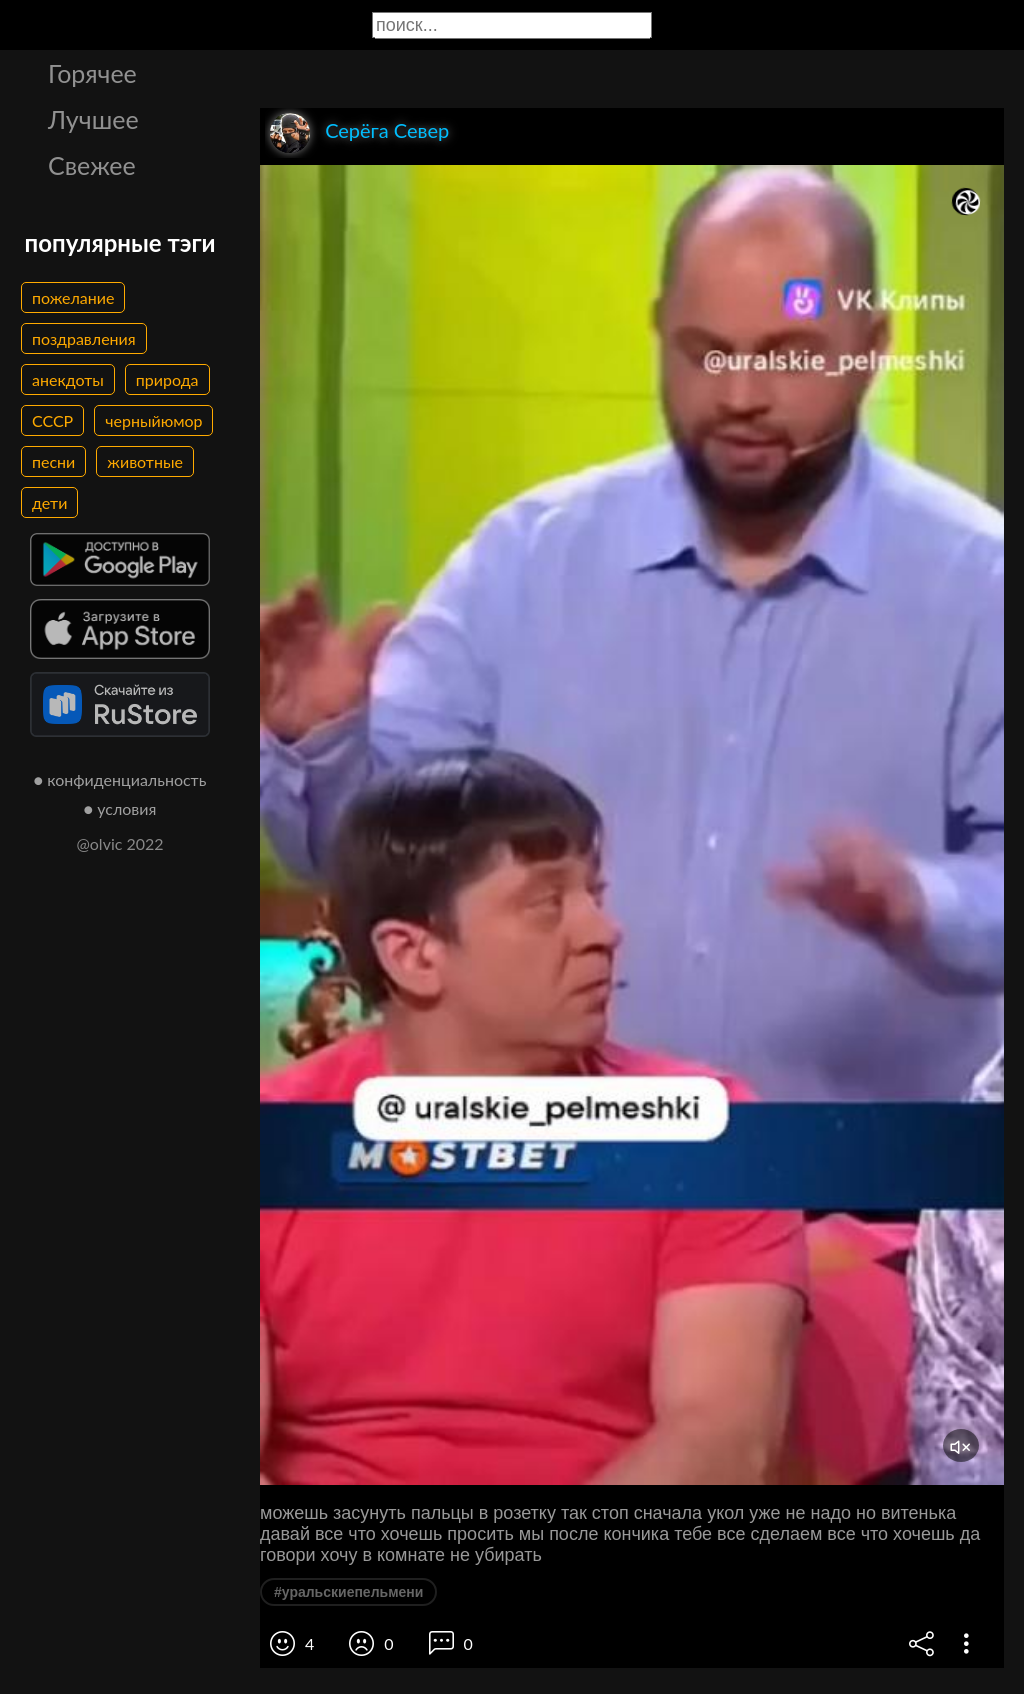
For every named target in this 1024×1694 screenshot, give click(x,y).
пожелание (73, 297)
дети (49, 502)
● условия (120, 808)
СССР (52, 420)
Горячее (92, 73)
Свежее (92, 165)
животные (145, 461)
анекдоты (68, 379)
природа (167, 379)
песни (53, 461)
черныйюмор (153, 420)
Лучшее (93, 119)
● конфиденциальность (120, 779)
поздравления (84, 338)
